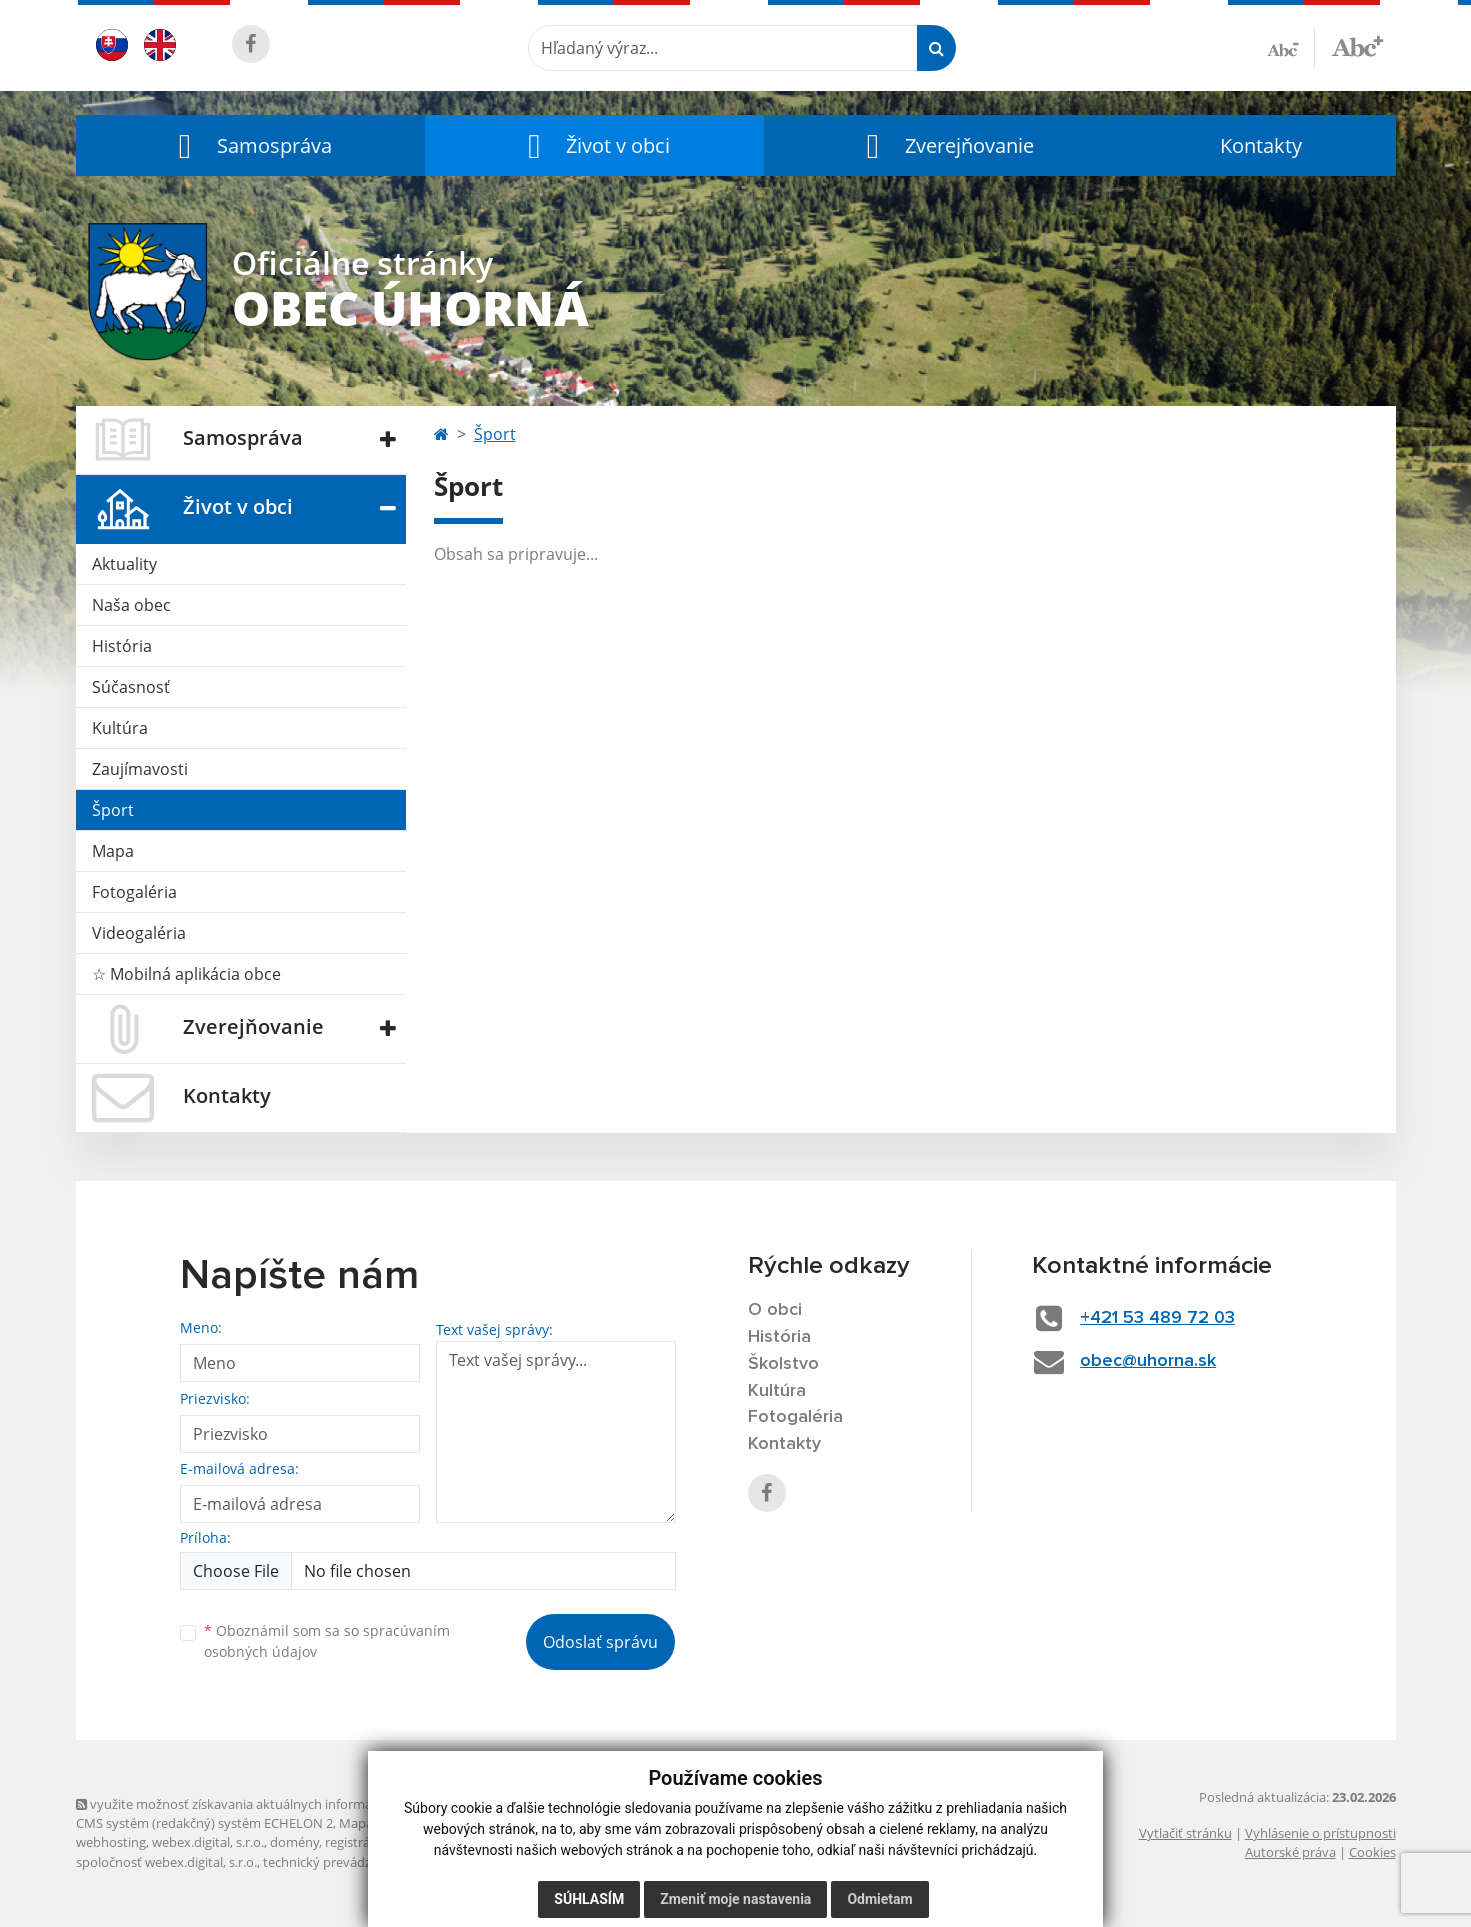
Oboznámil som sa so (327, 1641)
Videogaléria (139, 933)
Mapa (113, 851)
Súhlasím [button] (589, 1899)
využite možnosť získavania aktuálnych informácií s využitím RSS (274, 1804)
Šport (113, 810)
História (122, 646)
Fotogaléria (134, 892)
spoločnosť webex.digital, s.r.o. (166, 1862)
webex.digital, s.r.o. (208, 1842)
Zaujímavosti (140, 769)
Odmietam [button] (879, 1899)
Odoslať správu (600, 1642)
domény (294, 1842)
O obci (775, 1310)
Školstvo (783, 1364)
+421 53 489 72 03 (1157, 1318)
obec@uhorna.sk (1148, 1361)
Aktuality (124, 564)
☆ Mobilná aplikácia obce (186, 974)
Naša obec (131, 605)
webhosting (111, 1842)
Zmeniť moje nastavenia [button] (735, 1899)
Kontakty (1261, 145)
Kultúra (120, 728)
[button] (251, 145)
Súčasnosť (131, 687)
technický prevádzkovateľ (339, 1862)
